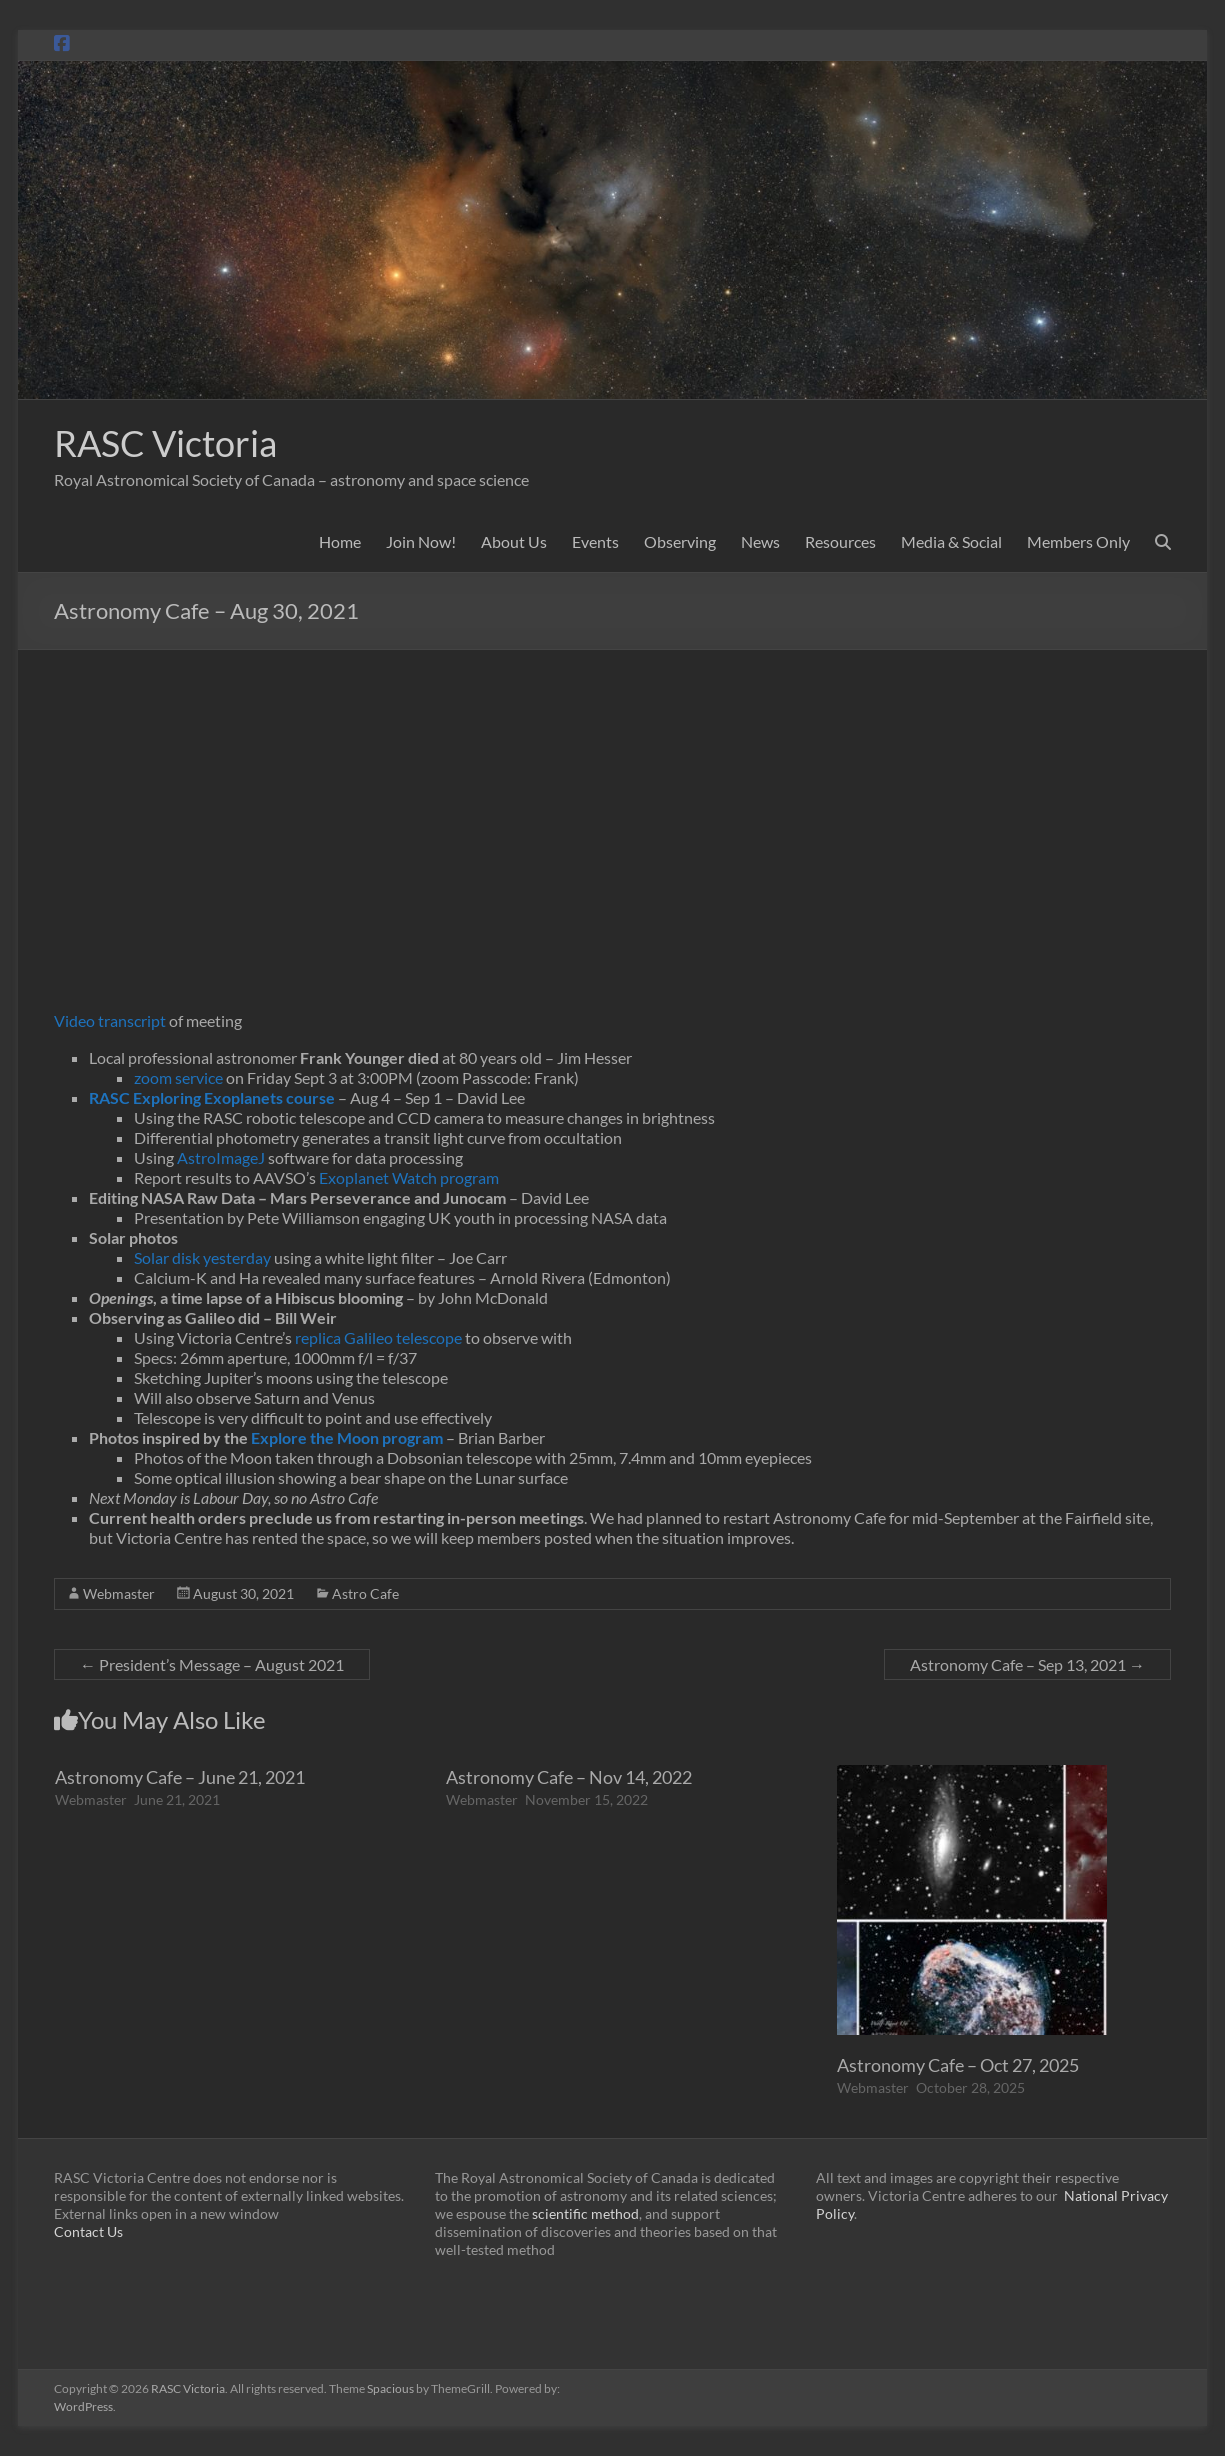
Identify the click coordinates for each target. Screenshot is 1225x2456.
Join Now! (421, 541)
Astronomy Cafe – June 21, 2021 (180, 1777)
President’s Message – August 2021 (212, 1664)
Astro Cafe (365, 1593)
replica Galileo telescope (378, 1337)
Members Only (1078, 541)
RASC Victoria (165, 443)
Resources (840, 541)
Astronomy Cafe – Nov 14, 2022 (569, 1777)
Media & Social (951, 541)
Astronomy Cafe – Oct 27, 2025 (958, 2065)
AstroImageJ (221, 1157)
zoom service (178, 1077)
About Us (514, 541)
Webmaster (119, 1593)
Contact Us (88, 2231)
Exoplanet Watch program (409, 1177)
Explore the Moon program (347, 1437)
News (760, 541)
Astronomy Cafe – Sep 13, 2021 (1027, 1664)
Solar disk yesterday (202, 1257)
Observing (680, 541)
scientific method (585, 2213)
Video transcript (110, 1020)
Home (340, 541)
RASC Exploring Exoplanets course (212, 1097)
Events (595, 541)
